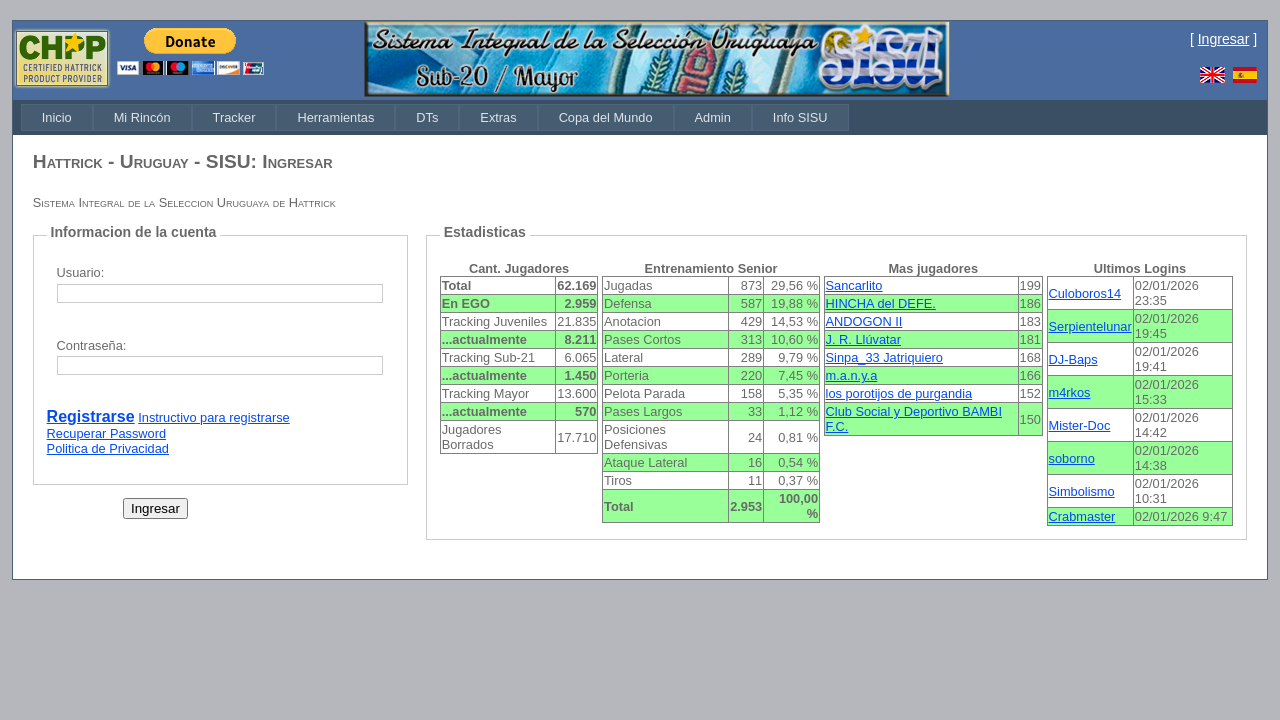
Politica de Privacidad (108, 448)
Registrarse (91, 416)
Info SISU (800, 117)
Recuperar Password (107, 433)
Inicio (57, 117)
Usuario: (81, 272)
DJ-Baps (1073, 359)
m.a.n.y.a (852, 375)
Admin (713, 117)
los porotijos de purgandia (899, 393)
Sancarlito (854, 285)
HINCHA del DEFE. (881, 303)
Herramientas (335, 117)
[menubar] (435, 117)
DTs (427, 117)
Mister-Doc (1080, 425)
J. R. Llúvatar (863, 339)
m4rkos (1070, 392)
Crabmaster (1082, 516)
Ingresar (1224, 39)
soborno (1072, 458)
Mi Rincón (142, 117)
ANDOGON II (864, 321)
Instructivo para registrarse (214, 417)
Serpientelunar (1090, 326)
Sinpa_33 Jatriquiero (884, 357)
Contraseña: (92, 345)
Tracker (234, 117)
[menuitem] (57, 117)
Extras (498, 117)
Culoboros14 (1085, 293)
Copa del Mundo (606, 117)
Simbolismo (1082, 491)
